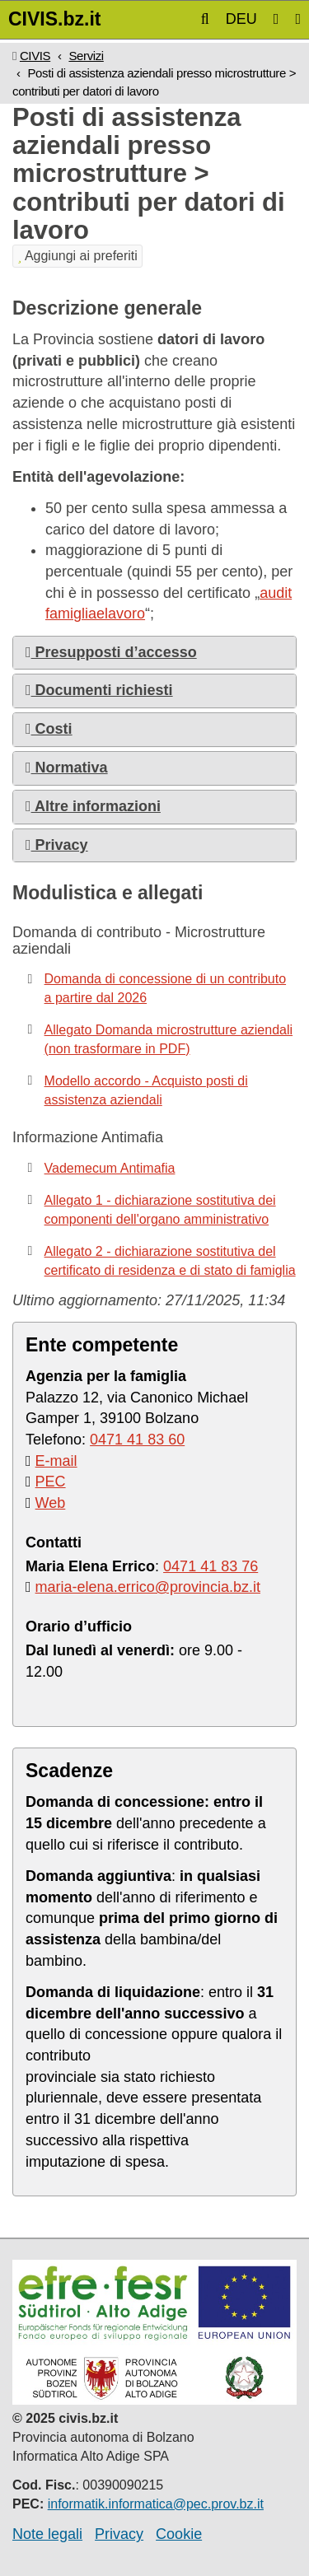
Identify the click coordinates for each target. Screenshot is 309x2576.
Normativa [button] (67, 767)
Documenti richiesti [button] (99, 690)
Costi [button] (49, 729)
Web (50, 1503)
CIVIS (35, 56)
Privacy (119, 2534)
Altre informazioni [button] (93, 806)
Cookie (179, 2534)
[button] (205, 19)
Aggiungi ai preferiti (77, 256)
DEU (241, 19)
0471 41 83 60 (137, 1439)
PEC (50, 1481)
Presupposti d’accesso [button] (111, 652)
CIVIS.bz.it (54, 19)
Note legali (47, 2534)
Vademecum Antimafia (110, 1168)
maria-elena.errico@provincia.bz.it (147, 1587)
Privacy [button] (57, 845)
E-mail (56, 1461)
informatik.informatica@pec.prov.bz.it (156, 2504)
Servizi (85, 56)
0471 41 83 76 (210, 1566)
